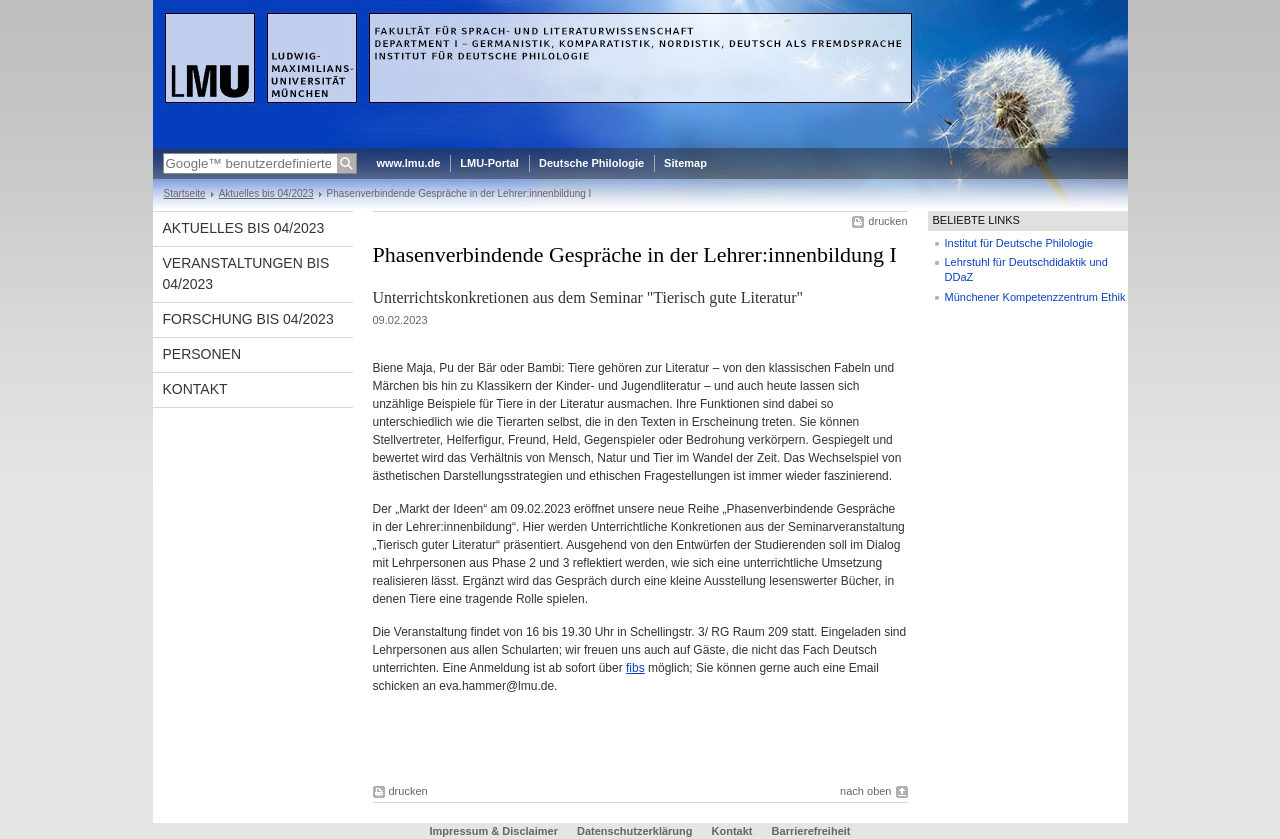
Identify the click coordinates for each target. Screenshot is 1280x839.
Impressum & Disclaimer (494, 831)
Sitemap (685, 163)
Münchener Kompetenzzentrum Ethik (1035, 297)
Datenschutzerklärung (635, 831)
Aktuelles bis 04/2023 (266, 193)
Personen (202, 354)
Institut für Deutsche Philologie (1019, 243)
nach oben (865, 791)
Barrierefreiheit (811, 831)
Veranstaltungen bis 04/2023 (246, 273)
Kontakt (195, 389)
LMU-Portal (489, 163)
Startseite (185, 193)
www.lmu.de (409, 163)
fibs (635, 668)
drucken (887, 221)
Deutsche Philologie (591, 163)
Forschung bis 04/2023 (248, 319)
